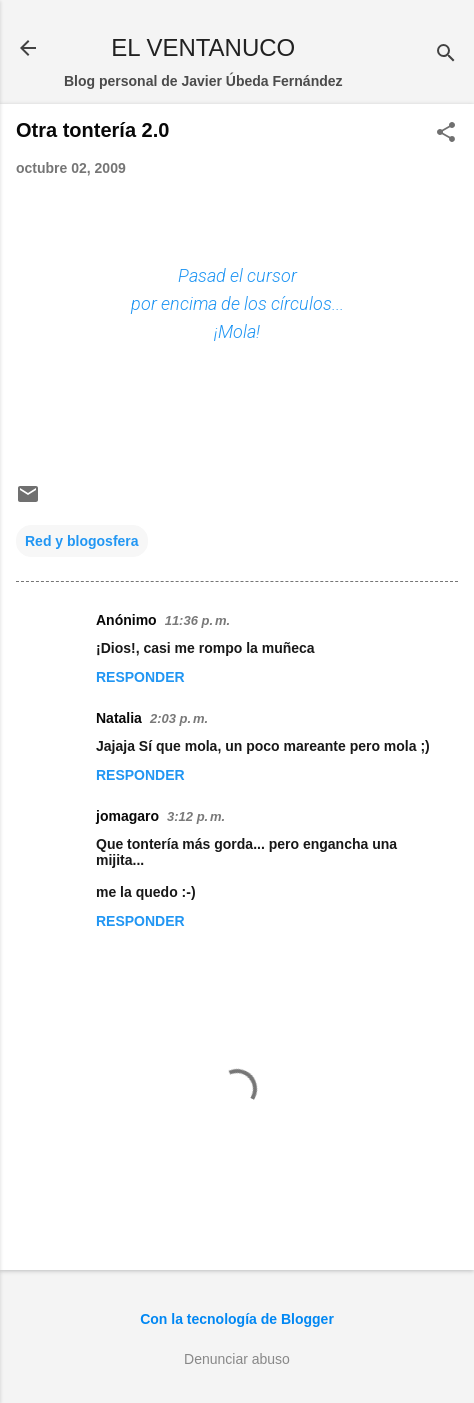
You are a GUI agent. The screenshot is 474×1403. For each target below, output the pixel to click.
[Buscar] (446, 54)
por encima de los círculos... (237, 303)
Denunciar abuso (237, 1359)
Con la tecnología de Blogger (237, 1319)
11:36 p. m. (197, 620)
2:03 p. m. (179, 718)
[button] (446, 133)
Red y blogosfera (82, 541)
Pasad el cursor (237, 275)
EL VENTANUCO (203, 47)
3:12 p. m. (196, 816)
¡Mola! (237, 331)
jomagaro (127, 816)
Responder (140, 677)
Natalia (119, 718)
